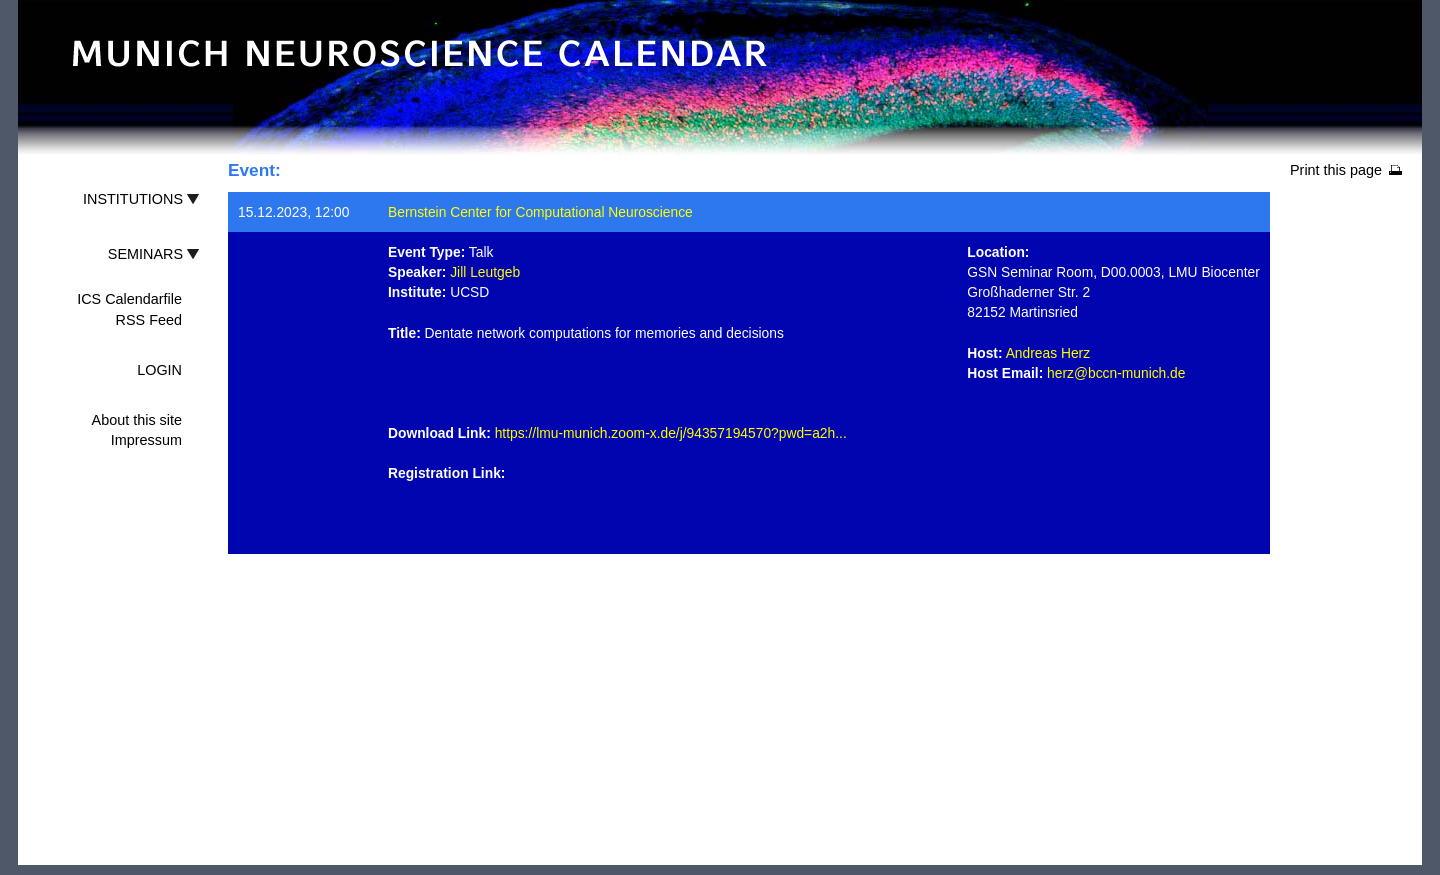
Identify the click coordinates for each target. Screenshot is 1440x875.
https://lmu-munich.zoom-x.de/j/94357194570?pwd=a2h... (671, 433)
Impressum (146, 440)
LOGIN (159, 370)
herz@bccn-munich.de (1116, 373)
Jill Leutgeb (485, 272)
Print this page (1336, 170)
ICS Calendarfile (129, 299)
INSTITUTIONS (133, 199)
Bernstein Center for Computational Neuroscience (540, 212)
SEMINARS (145, 254)
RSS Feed (149, 320)
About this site (137, 420)
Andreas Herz (1048, 353)
